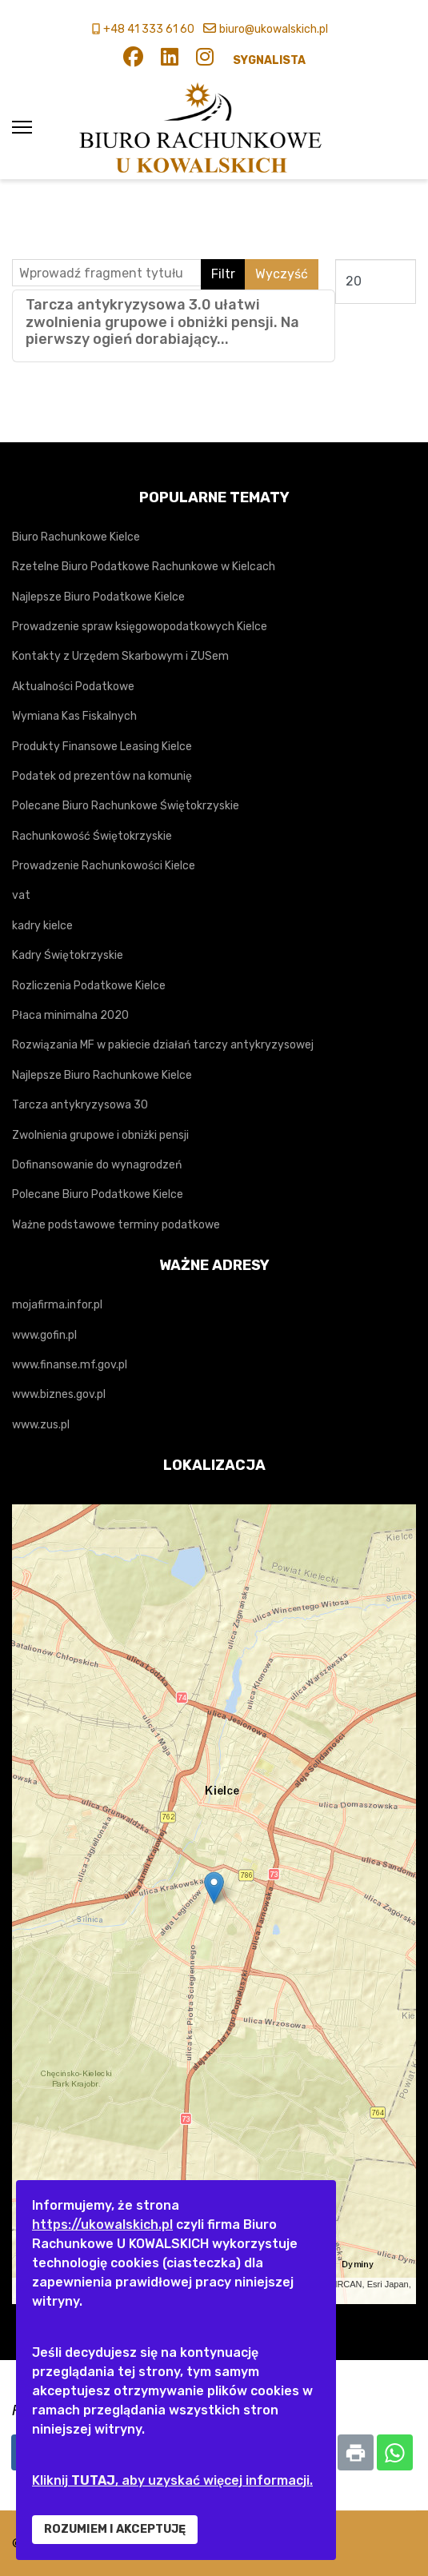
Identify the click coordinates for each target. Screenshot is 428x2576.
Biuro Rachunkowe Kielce (76, 537)
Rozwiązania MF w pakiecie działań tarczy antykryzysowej (163, 1045)
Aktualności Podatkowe (73, 686)
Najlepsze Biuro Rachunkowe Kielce (102, 1075)
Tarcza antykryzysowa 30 (80, 1105)
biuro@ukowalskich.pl (273, 29)
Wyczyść (281, 274)
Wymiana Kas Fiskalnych (74, 716)
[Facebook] (133, 60)
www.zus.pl (41, 1425)
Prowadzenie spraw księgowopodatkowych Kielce (139, 626)
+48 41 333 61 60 (148, 29)
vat (21, 895)
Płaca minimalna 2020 (70, 1015)
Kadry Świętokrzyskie (67, 955)
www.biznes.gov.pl (59, 1394)
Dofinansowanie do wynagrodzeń (97, 1165)
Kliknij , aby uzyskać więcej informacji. (172, 2480)
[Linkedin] (169, 60)
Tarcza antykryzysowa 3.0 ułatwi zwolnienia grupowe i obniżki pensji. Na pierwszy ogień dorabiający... (162, 322)
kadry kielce (42, 926)
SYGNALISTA (269, 60)
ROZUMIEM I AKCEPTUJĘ (115, 2529)
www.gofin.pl (44, 1335)
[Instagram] (204, 60)
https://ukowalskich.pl (102, 2224)
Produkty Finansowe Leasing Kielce (102, 746)
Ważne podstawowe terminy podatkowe (116, 1225)
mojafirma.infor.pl (57, 1305)
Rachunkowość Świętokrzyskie (92, 836)
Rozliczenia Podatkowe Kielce (89, 985)
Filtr (223, 274)
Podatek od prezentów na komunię (102, 776)
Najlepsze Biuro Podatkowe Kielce (98, 597)
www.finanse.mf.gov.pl (69, 1365)
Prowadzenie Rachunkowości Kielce (103, 866)
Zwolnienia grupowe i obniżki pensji (100, 1135)
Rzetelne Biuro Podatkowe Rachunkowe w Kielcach (143, 566)
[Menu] (22, 127)
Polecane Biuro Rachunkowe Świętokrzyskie (125, 806)
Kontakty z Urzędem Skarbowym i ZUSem (120, 656)
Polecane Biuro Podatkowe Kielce (97, 1194)
